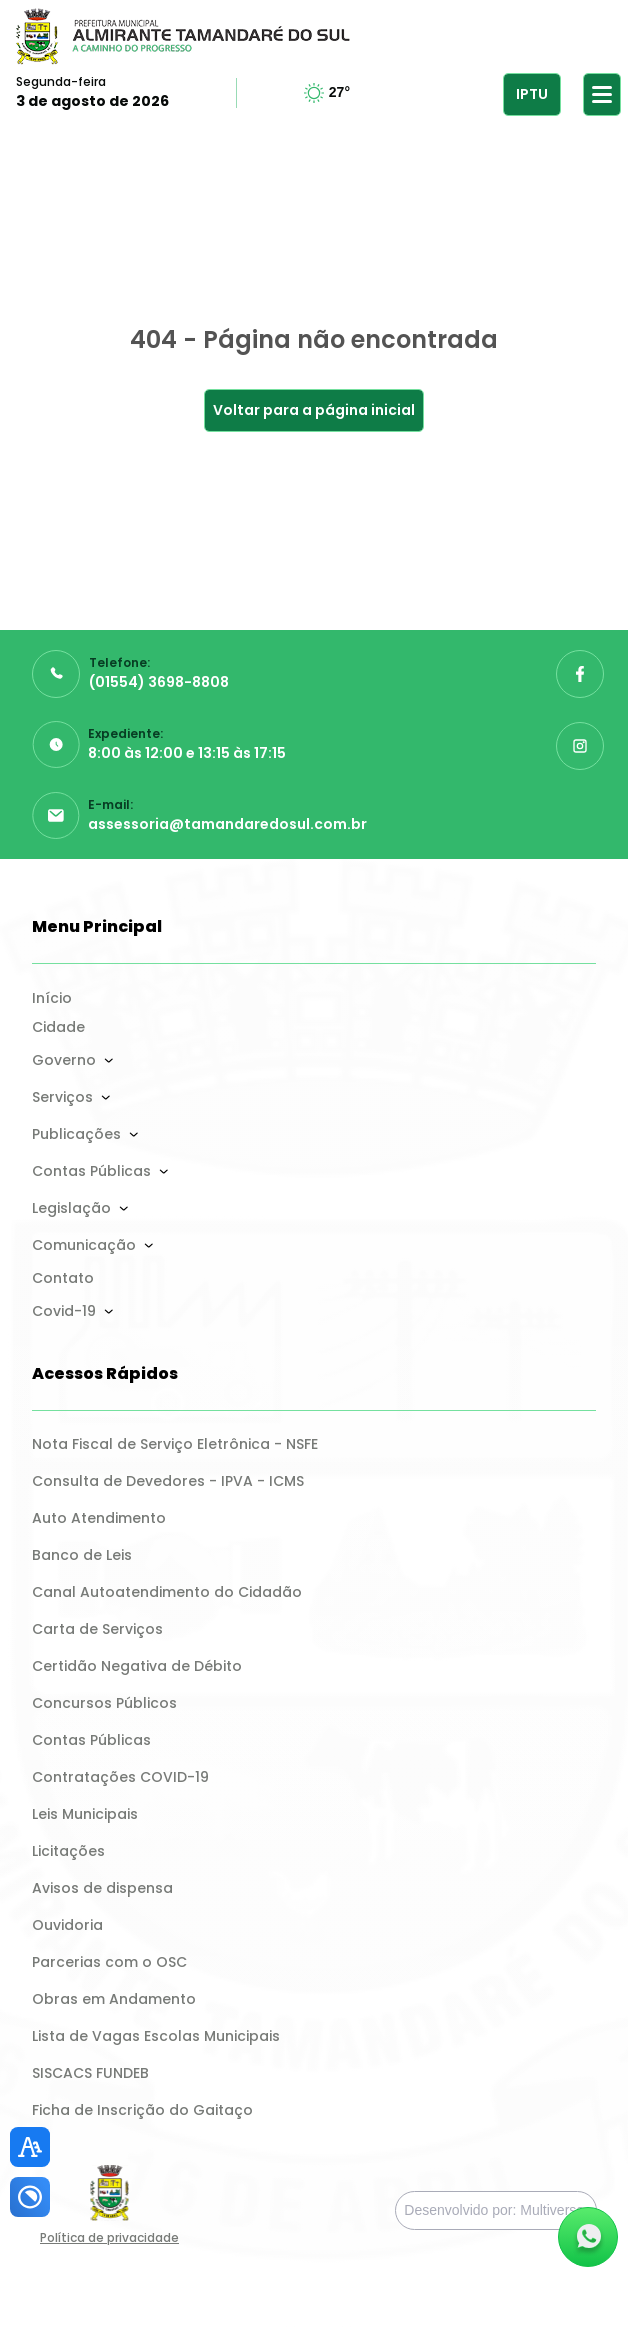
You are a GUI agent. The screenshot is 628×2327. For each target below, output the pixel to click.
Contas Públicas (91, 1171)
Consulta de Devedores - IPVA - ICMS (168, 1481)
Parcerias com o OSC (109, 1962)
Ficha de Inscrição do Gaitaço (142, 2110)
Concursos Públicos (104, 1703)
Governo (64, 1060)
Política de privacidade (109, 2237)
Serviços (62, 1097)
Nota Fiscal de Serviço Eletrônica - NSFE (175, 1444)
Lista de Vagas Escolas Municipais (156, 2036)
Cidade (58, 1027)
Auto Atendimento (99, 1518)
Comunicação (84, 1245)
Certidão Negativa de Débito (137, 1666)
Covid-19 (64, 1311)
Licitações (68, 1851)
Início (52, 998)
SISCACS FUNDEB (90, 2073)
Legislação (71, 1208)
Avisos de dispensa (102, 1888)
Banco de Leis (82, 1555)
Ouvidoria (67, 1925)
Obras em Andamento (114, 1999)
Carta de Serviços (97, 1629)
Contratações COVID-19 (120, 1777)
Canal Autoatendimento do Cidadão (167, 1592)
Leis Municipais (85, 1814)
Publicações (76, 1134)
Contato (63, 1278)
